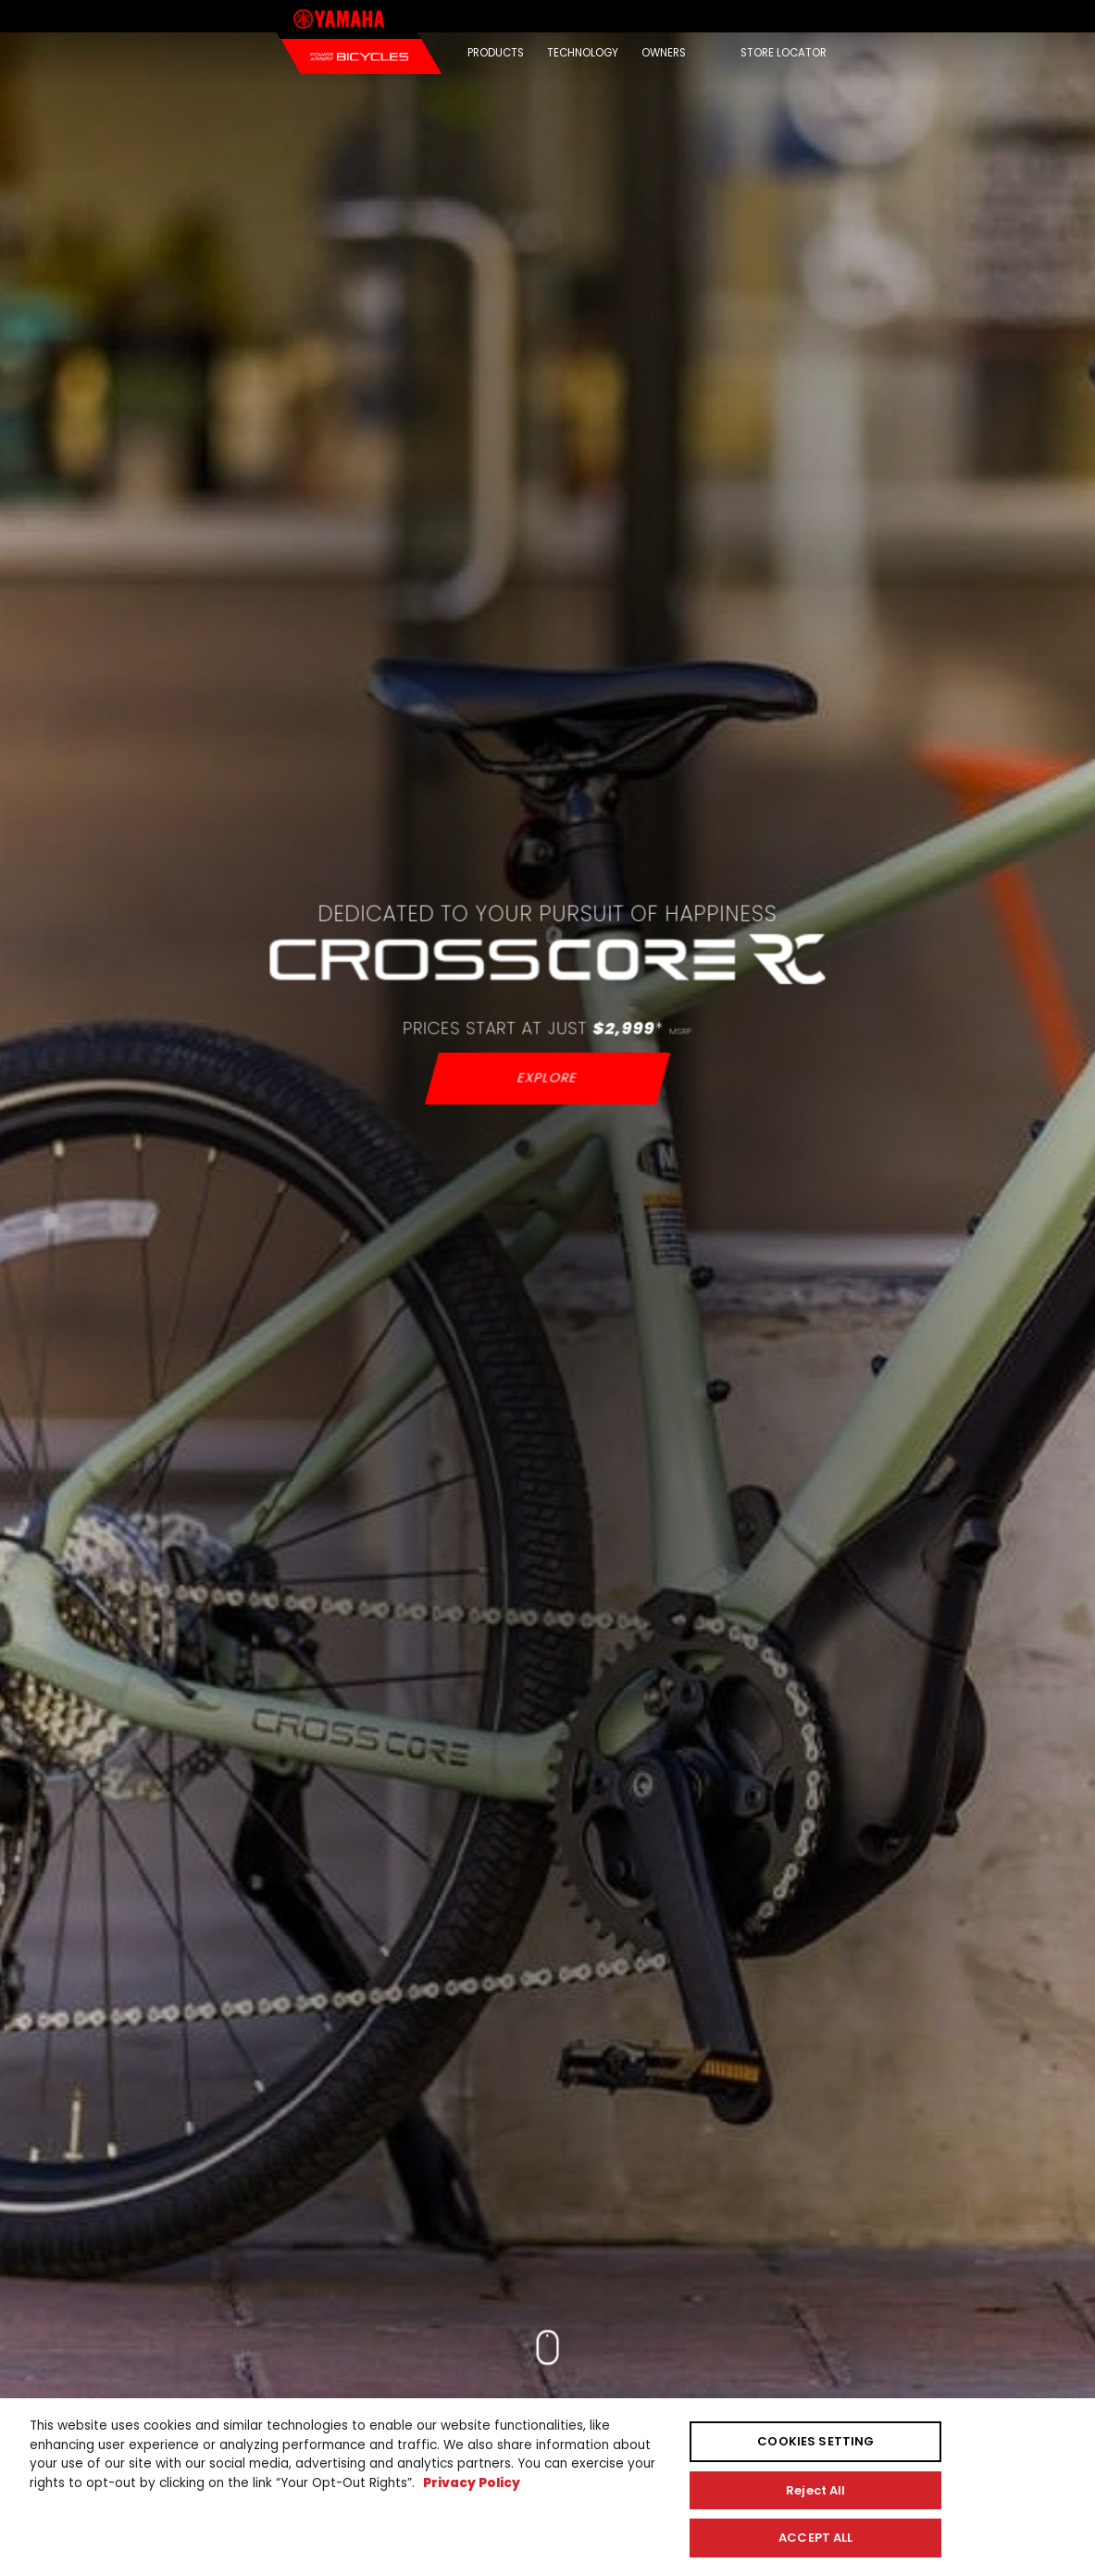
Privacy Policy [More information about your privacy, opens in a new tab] (471, 2483)
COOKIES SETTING (815, 2441)
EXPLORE (547, 1078)
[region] (547, 2487)
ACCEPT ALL (815, 2537)
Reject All (815, 2490)
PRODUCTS (495, 52)
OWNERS (663, 52)
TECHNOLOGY (582, 52)
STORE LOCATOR (783, 52)
